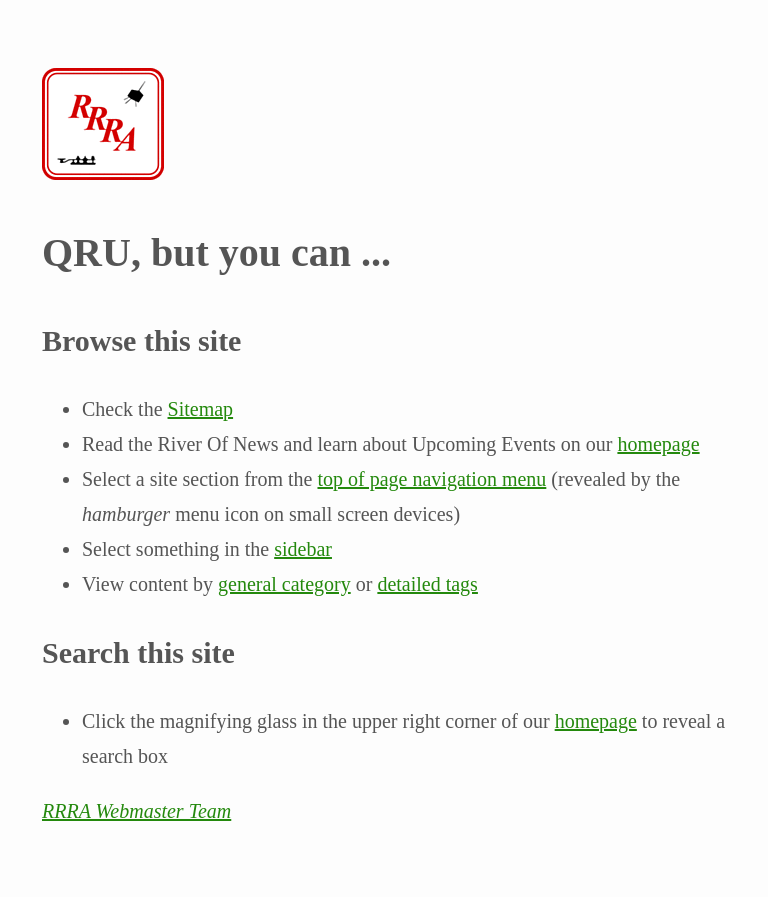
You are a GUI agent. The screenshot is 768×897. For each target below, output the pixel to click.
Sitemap (201, 409)
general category (284, 584)
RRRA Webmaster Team (136, 811)
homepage (658, 444)
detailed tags (427, 584)
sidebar (303, 549)
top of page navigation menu (431, 479)
